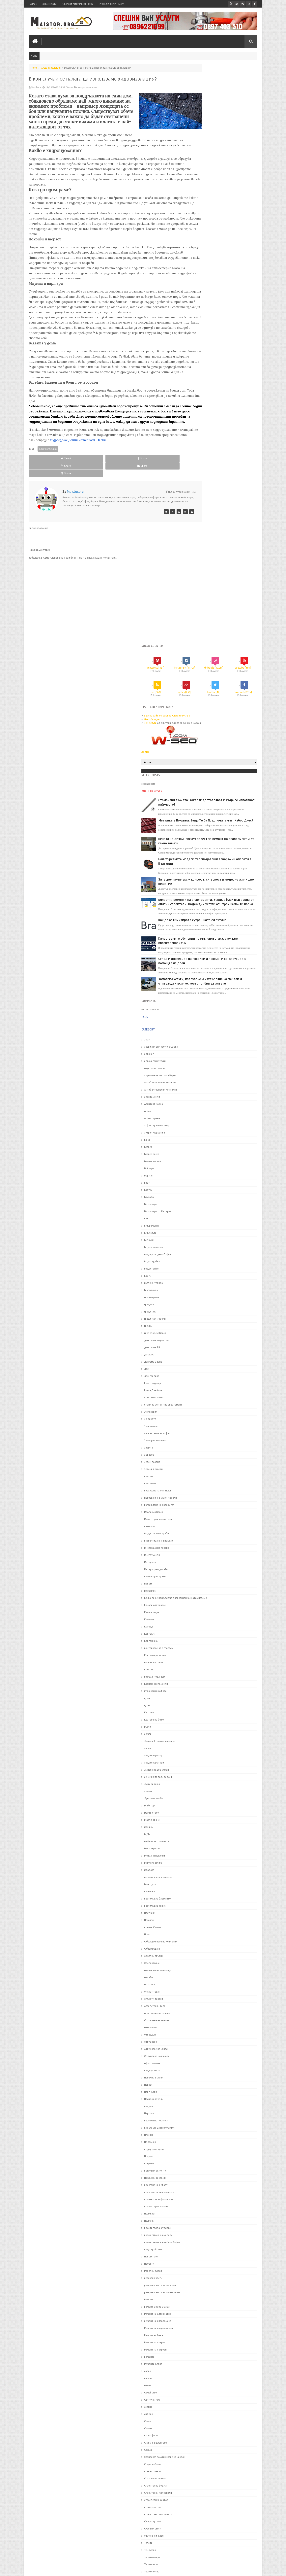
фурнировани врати (202, 2169)
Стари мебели (199, 1961)
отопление (197, 1524)
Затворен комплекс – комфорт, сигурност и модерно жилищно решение (230, 344)
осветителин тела (202, 1503)
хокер (194, 2247)
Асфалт (195, 608)
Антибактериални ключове (207, 579)
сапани (195, 1875)
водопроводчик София (204, 751)
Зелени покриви (200, 966)
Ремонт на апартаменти (205, 1825)
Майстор (196, 1303)
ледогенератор (200, 1252)
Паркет (195, 1582)
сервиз (195, 1904)
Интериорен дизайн (203, 1066)
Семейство (197, 1890)
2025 (194, 537)
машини (196, 1324)
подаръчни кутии (201, 1646)
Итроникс (197, 1088)
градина (196, 801)
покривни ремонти (202, 1668)
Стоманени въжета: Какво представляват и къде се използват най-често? (226, 250)
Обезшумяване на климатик (207, 1439)
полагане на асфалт (203, 1682)
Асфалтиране (199, 615)
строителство (199, 2004)
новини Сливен (200, 1424)
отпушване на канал (203, 1546)
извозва (196, 973)
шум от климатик (201, 2341)
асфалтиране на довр (204, 622)
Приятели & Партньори (113, 4)
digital (194, 2362)
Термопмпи (198, 2061)
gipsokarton (198, 2384)
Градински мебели (202, 816)
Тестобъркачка (200, 2076)
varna (194, 2527)
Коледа (195, 1124)
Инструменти (199, 1052)
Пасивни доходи (201, 1596)
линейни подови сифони (205, 1274)
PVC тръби (197, 2455)
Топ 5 (194, 2126)
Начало (33, 4)
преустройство (200, 1746)
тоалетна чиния (200, 2119)
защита (195, 945)
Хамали (195, 2183)
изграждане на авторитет (206, 1002)
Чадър (195, 2290)
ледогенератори (201, 1260)
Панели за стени (201, 1575)
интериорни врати (202, 1073)
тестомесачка (199, 2090)
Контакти (197, 1131)
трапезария (198, 2133)
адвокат (196, 551)
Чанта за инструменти (204, 2305)
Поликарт (197, 1711)
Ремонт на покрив (202, 1839)
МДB (194, 1331)
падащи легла (199, 1567)
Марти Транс (199, 1317)
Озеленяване (199, 1460)
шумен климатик (201, 2348)
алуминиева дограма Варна (207, 572)
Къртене (196, 1209)
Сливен (195, 1925)
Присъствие (198, 1754)
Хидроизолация (51, 66)
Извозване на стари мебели (207, 995)
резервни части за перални (207, 1782)
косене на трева (200, 1159)
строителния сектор (203, 1997)
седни (194, 1882)
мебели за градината (203, 1338)
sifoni (194, 2512)
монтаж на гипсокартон (205, 1374)
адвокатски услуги (202, 558)
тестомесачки (199, 2097)
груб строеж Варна (202, 830)
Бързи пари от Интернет (205, 708)
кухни (194, 1195)
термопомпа (199, 2069)
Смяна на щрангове (202, 1940)
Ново (194, 1431)
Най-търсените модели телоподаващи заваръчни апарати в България (226, 320)
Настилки (196, 1410)
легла (194, 1245)
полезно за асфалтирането (207, 1696)
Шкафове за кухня (201, 2326)
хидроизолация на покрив (206, 2226)
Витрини (196, 737)
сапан (194, 1868)
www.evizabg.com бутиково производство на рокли (221, 2555)
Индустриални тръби (203, 1030)
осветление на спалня (204, 1510)
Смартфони (198, 1933)
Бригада (196, 694)
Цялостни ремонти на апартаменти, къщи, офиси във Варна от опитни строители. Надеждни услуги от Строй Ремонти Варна (221, 373)
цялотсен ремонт (201, 2283)
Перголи (196, 1610)
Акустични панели (202, 565)
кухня (194, 1202)
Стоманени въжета (202, 1975)
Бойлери (196, 665)
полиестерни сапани (203, 1703)
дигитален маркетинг (204, 837)
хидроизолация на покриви (207, 2233)
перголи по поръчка (203, 1618)
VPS (193, 2541)
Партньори (197, 1589)
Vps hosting (197, 2548)
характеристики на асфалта (207, 2205)
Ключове (196, 1116)
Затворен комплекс (202, 937)
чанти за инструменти (204, 2312)
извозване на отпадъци (205, 988)
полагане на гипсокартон (206, 1689)
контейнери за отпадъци (206, 1145)
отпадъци (197, 1532)
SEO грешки (198, 2484)
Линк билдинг (199, 164)
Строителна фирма (202, 1983)
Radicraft (196, 2462)
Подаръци (197, 1639)
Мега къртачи (199, 1345)
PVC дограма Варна (202, 2448)
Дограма (196, 852)
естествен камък (201, 894)
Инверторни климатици (205, 1016)
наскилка (196, 1388)
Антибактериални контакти (207, 587)
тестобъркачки (200, 2083)
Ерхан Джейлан (200, 887)
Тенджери (197, 2047)
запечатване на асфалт (205, 930)
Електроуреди (199, 880)
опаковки (196, 1481)
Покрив (195, 1653)
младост (196, 1367)
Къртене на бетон (202, 1217)
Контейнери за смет (203, 1152)
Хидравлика (198, 2212)
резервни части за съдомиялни (209, 1789)
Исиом (195, 1081)
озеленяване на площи (204, 1467)
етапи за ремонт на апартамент (210, 902)
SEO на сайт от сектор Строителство (214, 161)
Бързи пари (197, 701)
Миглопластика (200, 1360)
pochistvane (198, 2419)
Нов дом (196, 1417)
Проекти (196, 1761)
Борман (195, 673)
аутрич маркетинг (202, 630)
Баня (194, 637)
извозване (197, 980)
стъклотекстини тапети (205, 2011)
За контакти (50, 4)
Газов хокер (198, 787)
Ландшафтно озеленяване (207, 1238)
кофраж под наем (201, 1174)
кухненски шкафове (202, 1188)
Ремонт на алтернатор (204, 1811)
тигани (195, 2111)
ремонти (196, 1854)
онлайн (195, 1474)
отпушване (197, 1539)
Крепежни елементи (203, 1181)
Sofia (194, 2520)
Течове (195, 2104)
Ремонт (195, 1796)
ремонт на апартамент (205, 1818)
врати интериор (200, 780)
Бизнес (195, 644)
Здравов (196, 952)
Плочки (195, 1632)
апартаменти (199, 594)
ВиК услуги (197, 168)
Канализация (199, 1109)
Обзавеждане (199, 1446)
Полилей (196, 1718)
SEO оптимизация (201, 2505)
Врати (195, 773)
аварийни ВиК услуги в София (208, 544)
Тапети (195, 2040)
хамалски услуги (200, 2197)
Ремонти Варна (200, 1861)
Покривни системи (202, 1675)
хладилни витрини (202, 2240)
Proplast (196, 2434)
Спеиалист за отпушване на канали (211, 1954)
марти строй (198, 1310)
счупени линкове (201, 2033)
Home (34, 66)
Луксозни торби (200, 1295)
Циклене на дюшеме (203, 2269)
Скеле (194, 1918)
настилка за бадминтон (205, 1396)
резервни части (200, 1775)
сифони (195, 1911)
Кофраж (196, 1167)
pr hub (195, 2426)
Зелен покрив (199, 959)
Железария (198, 909)
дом (193, 866)
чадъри (195, 2298)
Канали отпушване (202, 1102)
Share (73, 483)
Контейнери (198, 1138)
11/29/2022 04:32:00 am (59, 86)
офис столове (199, 1560)
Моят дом (197, 1381)
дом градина (199, 873)
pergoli (195, 2412)
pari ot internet (200, 2398)
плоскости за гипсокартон (206, 1625)
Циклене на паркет (202, 2276)
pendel (195, 2405)
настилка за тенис (202, 1403)
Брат (194, 680)
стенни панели (200, 1968)
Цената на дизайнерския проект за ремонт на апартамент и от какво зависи (230, 295)
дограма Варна (200, 859)
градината (197, 809)
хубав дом (197, 2262)
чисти (194, 2319)
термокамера (199, 2054)
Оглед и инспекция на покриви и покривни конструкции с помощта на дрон (230, 447)
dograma (196, 2369)
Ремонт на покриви (202, 1847)
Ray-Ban (196, 2477)
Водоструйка (199, 758)
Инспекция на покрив (203, 1045)
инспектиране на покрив (205, 1038)
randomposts (198, 2469)
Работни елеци (200, 1768)
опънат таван (199, 1489)
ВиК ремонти (199, 723)
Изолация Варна (201, 1009)
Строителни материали (205, 1990)
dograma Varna (200, 2376)
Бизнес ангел (199, 651)
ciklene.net (197, 2355)
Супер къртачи (199, 2018)
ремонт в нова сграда (204, 1804)
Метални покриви (201, 1353)
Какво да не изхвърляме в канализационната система (222, 1095)
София (195, 1947)
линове (195, 1288)
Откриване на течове (203, 1517)
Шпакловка (197, 2333)
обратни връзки (200, 1453)
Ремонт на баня (200, 1832)
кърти (194, 1224)
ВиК (193, 715)
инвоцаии (197, 1023)
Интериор (197, 1059)
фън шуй (196, 2176)
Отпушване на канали (204, 1553)
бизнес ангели (199, 658)
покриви (196, 1660)
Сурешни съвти (200, 2026)
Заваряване (198, 923)
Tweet (43, 483)
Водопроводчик (201, 744)
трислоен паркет (201, 2154)
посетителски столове (204, 1725)
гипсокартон (198, 794)
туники (195, 2162)
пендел (195, 1603)
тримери (196, 2147)
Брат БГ (195, 687)
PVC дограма (199, 2441)
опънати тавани (200, 1496)
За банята (197, 916)
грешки (195, 823)
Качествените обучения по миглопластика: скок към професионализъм (226, 423)
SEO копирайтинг (201, 2491)
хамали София (199, 2190)
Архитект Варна (200, 601)
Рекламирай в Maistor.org (79, 4)
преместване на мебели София (209, 1739)
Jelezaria (196, 2391)
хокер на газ (198, 2255)
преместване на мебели (205, 1732)
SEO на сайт (198, 2498)
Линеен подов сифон (203, 1267)
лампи (195, 1231)
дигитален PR (199, 844)
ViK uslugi (196, 2534)
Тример (195, 2140)
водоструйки (199, 766)
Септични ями (199, 1897)
